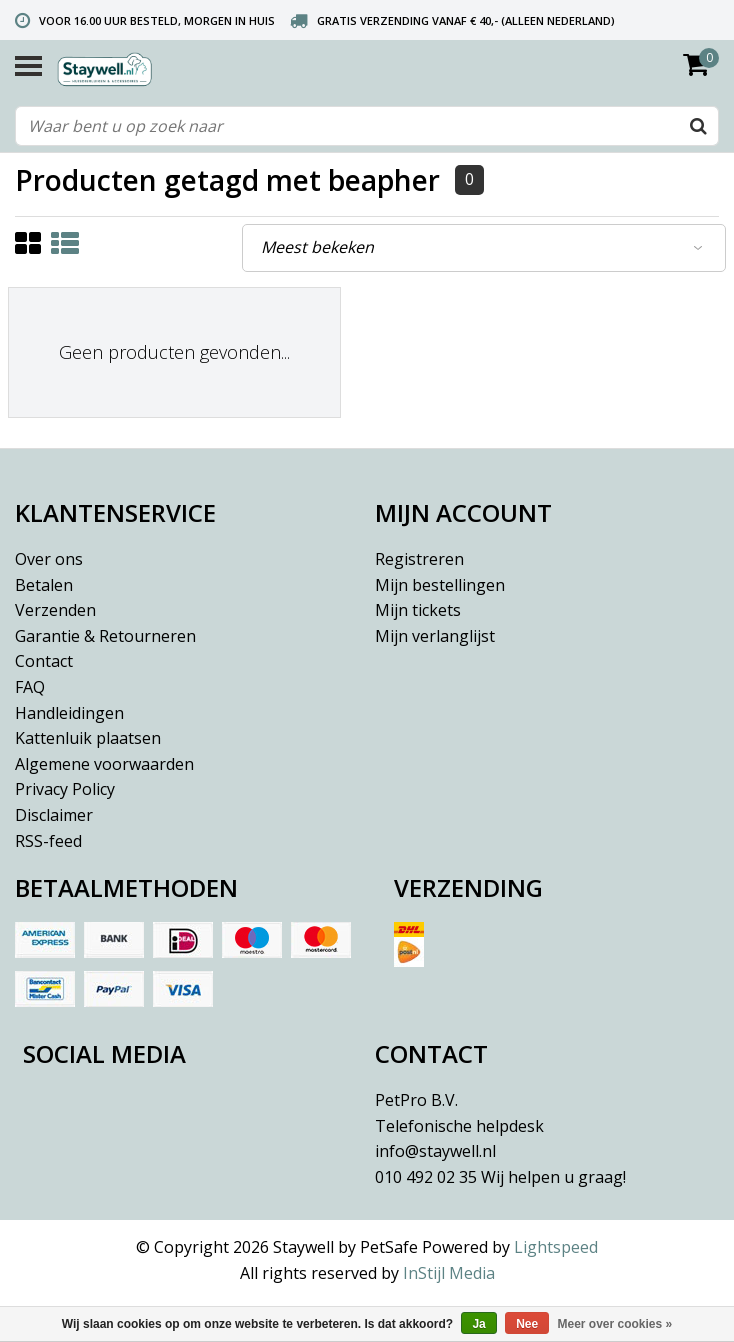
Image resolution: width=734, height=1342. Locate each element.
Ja (478, 1324)
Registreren (419, 559)
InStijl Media (449, 1273)
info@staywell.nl (435, 1151)
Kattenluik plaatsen (88, 738)
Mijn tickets (418, 610)
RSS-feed (48, 841)
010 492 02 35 (500, 1177)
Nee (527, 1324)
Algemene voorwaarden (104, 764)
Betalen (44, 585)
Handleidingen (69, 713)
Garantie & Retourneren (105, 636)
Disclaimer (54, 815)
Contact (44, 661)
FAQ (30, 687)
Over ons (49, 559)
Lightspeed (556, 1247)
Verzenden (55, 610)
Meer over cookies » (615, 1324)
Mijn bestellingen (440, 585)
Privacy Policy (65, 789)
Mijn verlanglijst (435, 636)
